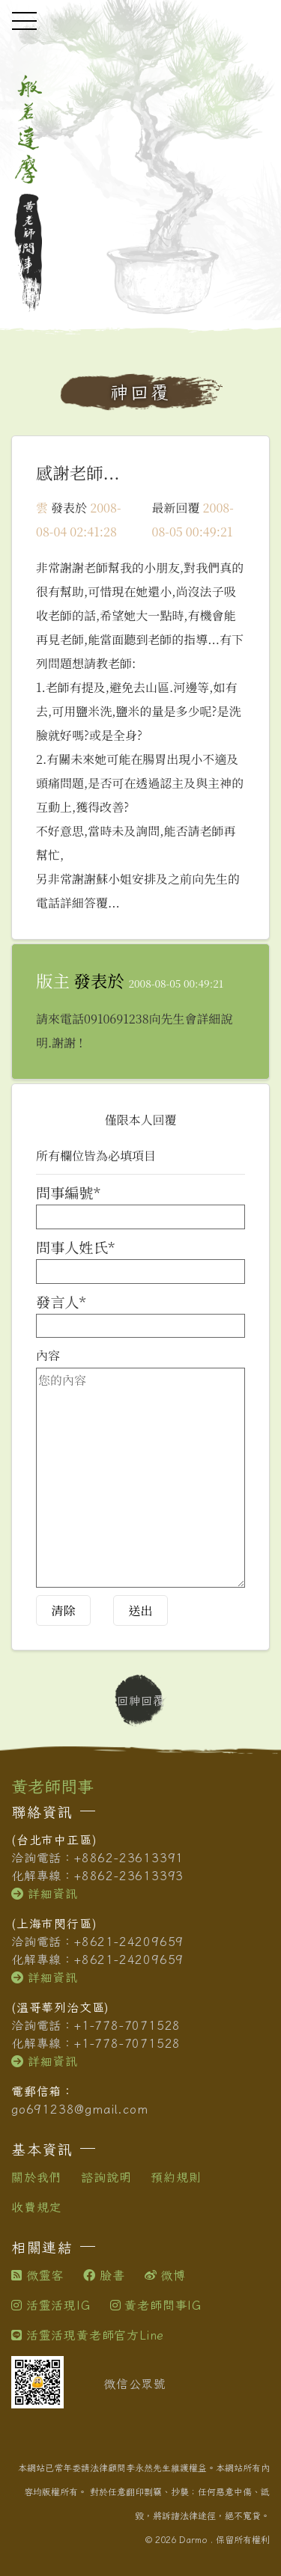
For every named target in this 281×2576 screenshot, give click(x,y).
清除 (63, 1610)
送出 (140, 1610)
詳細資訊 (44, 1893)
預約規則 (176, 2177)
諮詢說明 (106, 2177)
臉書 (103, 2275)
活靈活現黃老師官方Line (87, 2335)
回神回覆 (141, 1700)
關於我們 (36, 2177)
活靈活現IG (51, 2305)
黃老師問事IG (156, 2305)
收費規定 (36, 2207)
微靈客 (37, 2275)
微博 (165, 2275)
